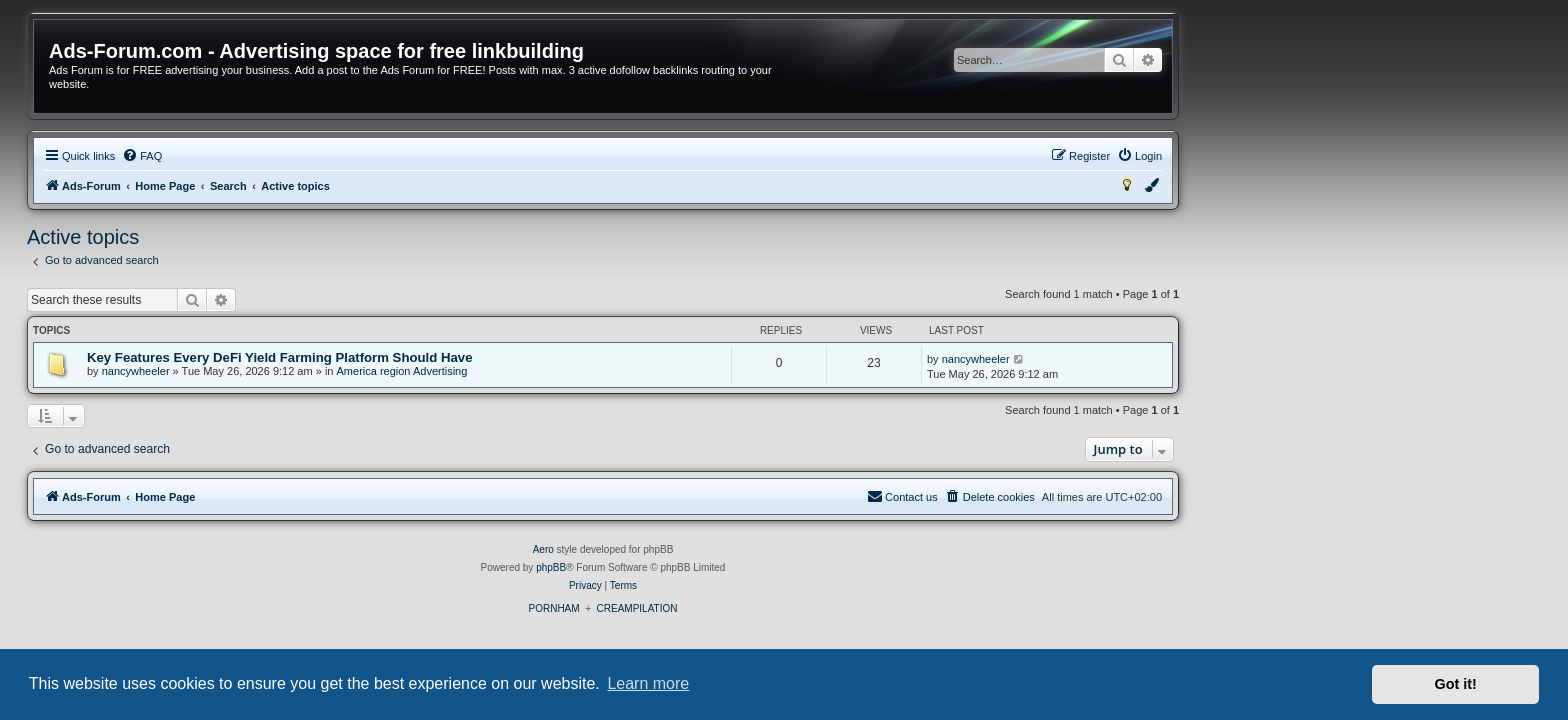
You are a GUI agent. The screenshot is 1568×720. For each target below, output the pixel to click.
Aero (724, 549)
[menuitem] (323, 156)
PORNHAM (734, 608)
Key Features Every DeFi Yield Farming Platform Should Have (461, 357)
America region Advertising (583, 371)
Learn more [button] (648, 683)
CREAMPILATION (818, 608)
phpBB (732, 567)
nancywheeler (317, 371)
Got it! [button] (1456, 684)
